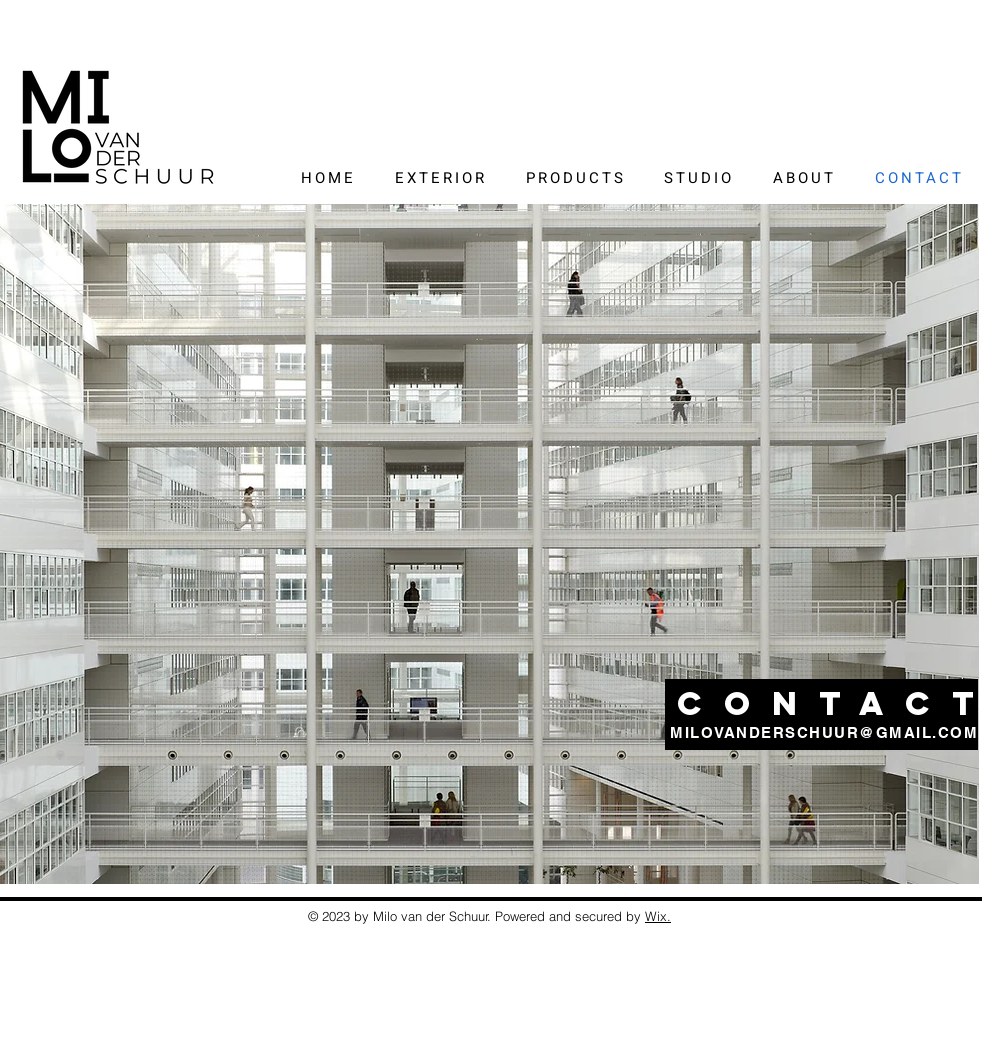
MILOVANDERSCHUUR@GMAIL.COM (824, 732)
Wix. (658, 916)
